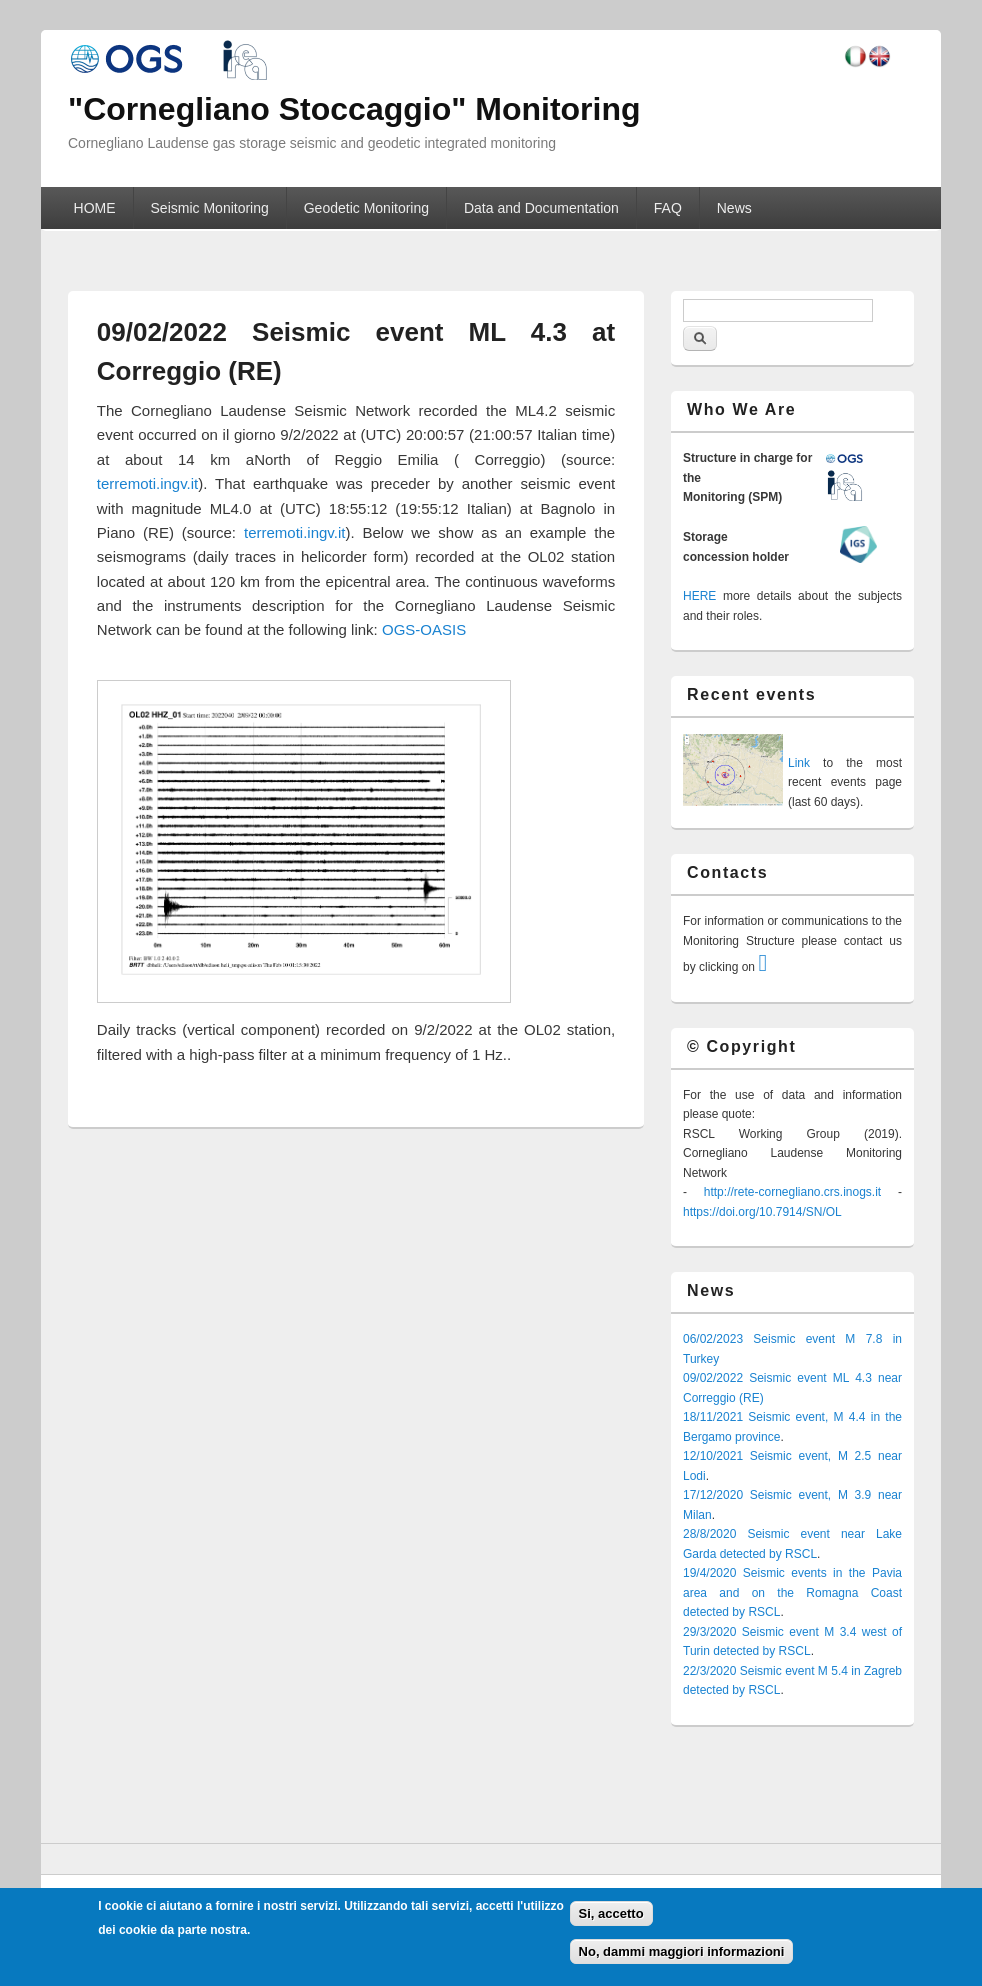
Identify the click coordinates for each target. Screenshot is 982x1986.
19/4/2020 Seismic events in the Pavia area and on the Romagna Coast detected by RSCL (792, 1592)
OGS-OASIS (424, 629)
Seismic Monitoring (210, 208)
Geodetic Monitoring (366, 208)
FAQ (668, 208)
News (734, 208)
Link (799, 763)
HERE (699, 596)
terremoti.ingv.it (147, 483)
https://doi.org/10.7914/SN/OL (762, 1212)
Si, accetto (611, 1913)
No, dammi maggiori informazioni (682, 1951)
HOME (95, 208)
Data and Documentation (541, 208)
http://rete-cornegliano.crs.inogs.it (792, 1192)
